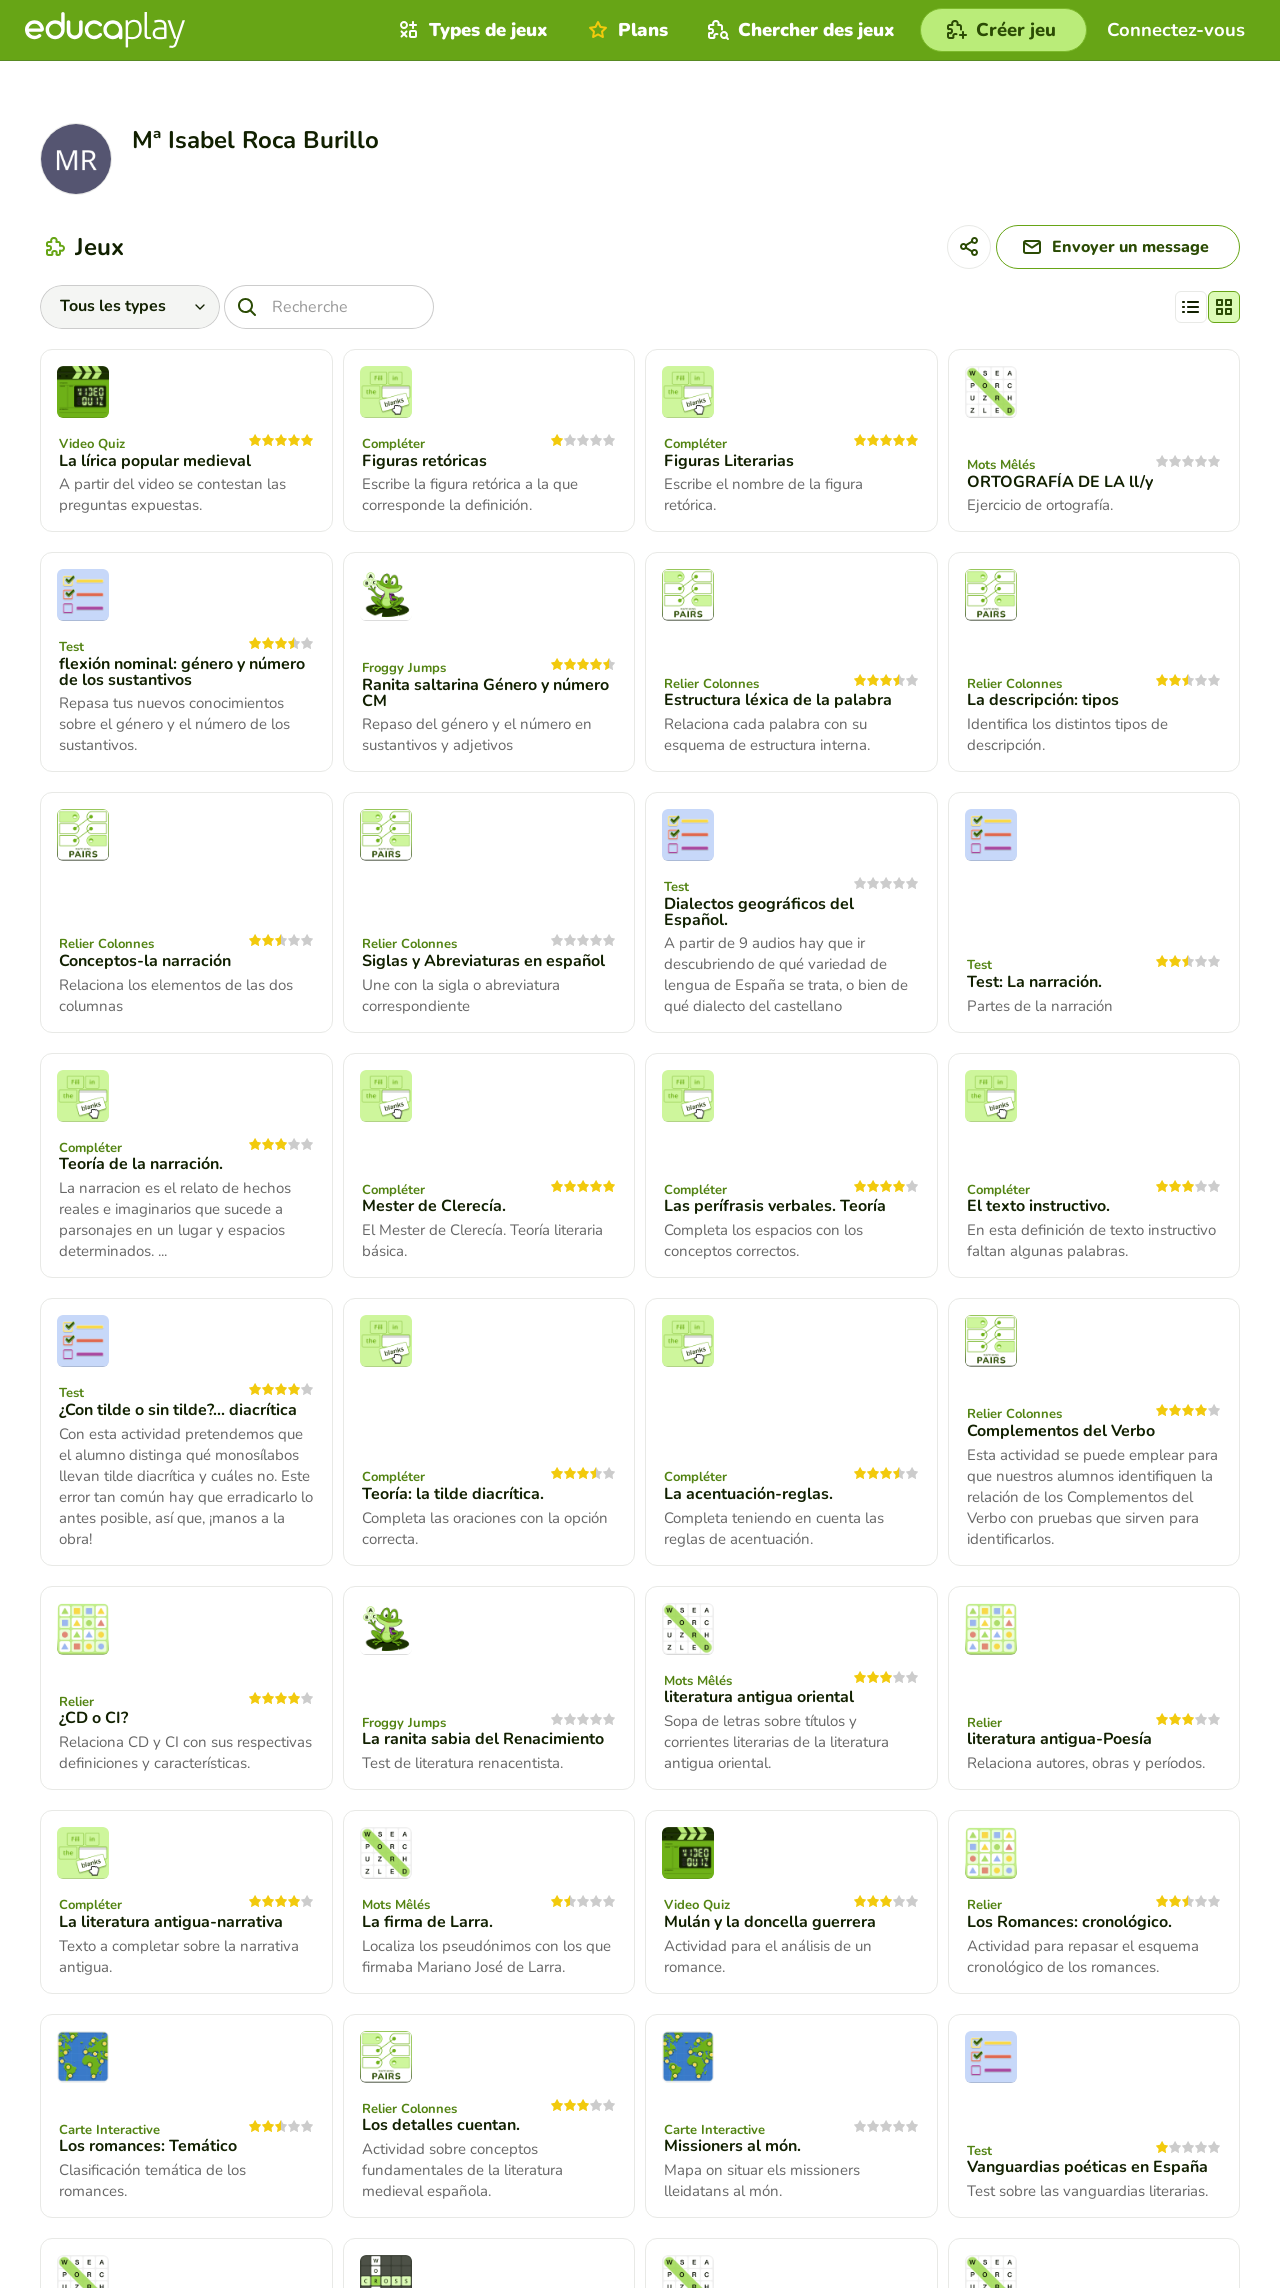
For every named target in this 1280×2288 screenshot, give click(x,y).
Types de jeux (471, 30)
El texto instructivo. (1038, 1206)
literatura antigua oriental (759, 1697)
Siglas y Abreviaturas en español (483, 961)
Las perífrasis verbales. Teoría (775, 1206)
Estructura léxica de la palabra (778, 700)
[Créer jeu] (1003, 30)
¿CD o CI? (93, 1718)
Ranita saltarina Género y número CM (485, 693)
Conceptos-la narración (145, 961)
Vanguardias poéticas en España (1087, 2167)
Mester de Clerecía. (434, 1206)
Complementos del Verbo (1061, 1431)
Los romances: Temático (148, 2146)
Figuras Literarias (729, 461)
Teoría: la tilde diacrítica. (453, 1494)
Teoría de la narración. (141, 1164)
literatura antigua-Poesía (1059, 1739)
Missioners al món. (732, 2146)
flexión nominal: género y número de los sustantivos (182, 672)
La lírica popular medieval (155, 461)
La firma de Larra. (427, 1922)
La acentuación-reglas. (748, 1494)
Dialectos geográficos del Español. (759, 912)
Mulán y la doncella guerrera (770, 1922)
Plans (625, 30)
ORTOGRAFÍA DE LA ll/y (1060, 482)
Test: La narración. (1034, 982)
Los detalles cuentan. (441, 2125)
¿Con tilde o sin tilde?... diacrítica (178, 1410)
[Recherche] (329, 307)
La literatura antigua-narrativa (171, 1922)
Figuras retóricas (424, 461)
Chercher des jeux (799, 30)
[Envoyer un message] (1118, 247)
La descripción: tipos (1043, 700)
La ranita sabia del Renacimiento (483, 1739)
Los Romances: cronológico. (1069, 1922)
